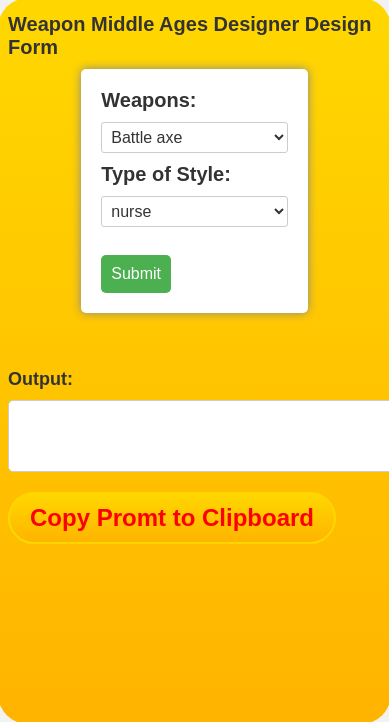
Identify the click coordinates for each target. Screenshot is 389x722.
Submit (136, 273)
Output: (40, 379)
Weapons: (148, 100)
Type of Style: (166, 174)
